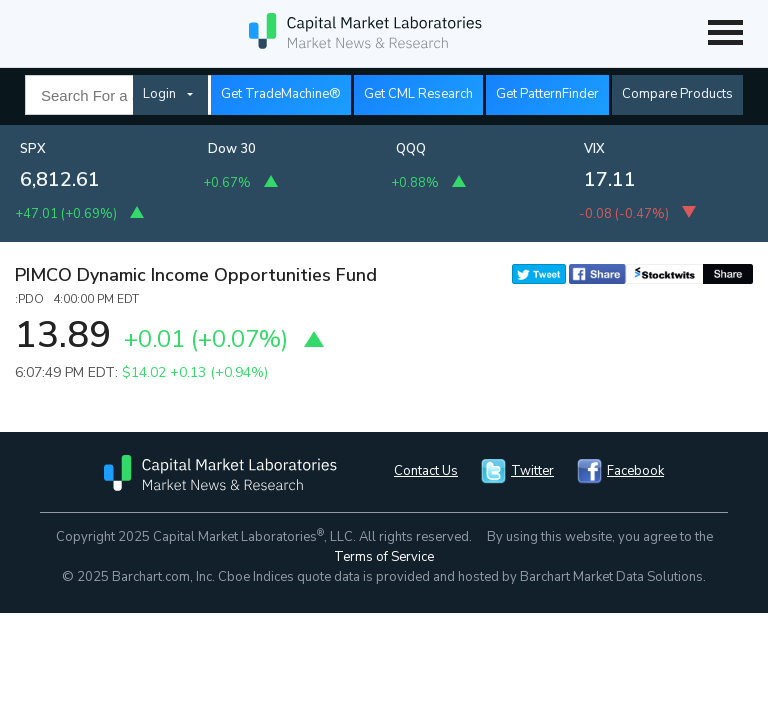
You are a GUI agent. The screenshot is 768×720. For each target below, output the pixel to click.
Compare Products (677, 94)
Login (159, 94)
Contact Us (426, 471)
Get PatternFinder (547, 94)
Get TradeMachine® (281, 94)
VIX (594, 149)
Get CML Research (418, 94)
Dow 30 (232, 149)
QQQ (411, 149)
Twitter (532, 471)
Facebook (635, 471)
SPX (33, 149)
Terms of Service (384, 557)
